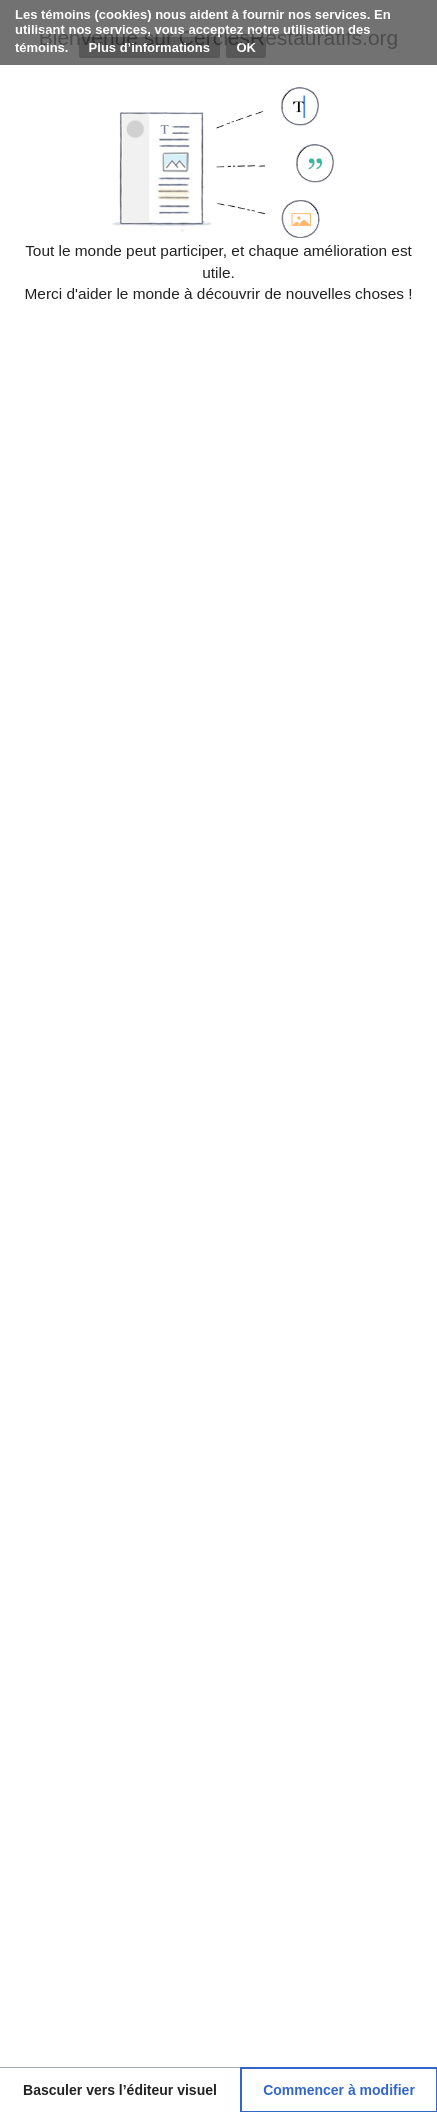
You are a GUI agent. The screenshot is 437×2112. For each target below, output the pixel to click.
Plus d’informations (149, 47)
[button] (120, 2090)
